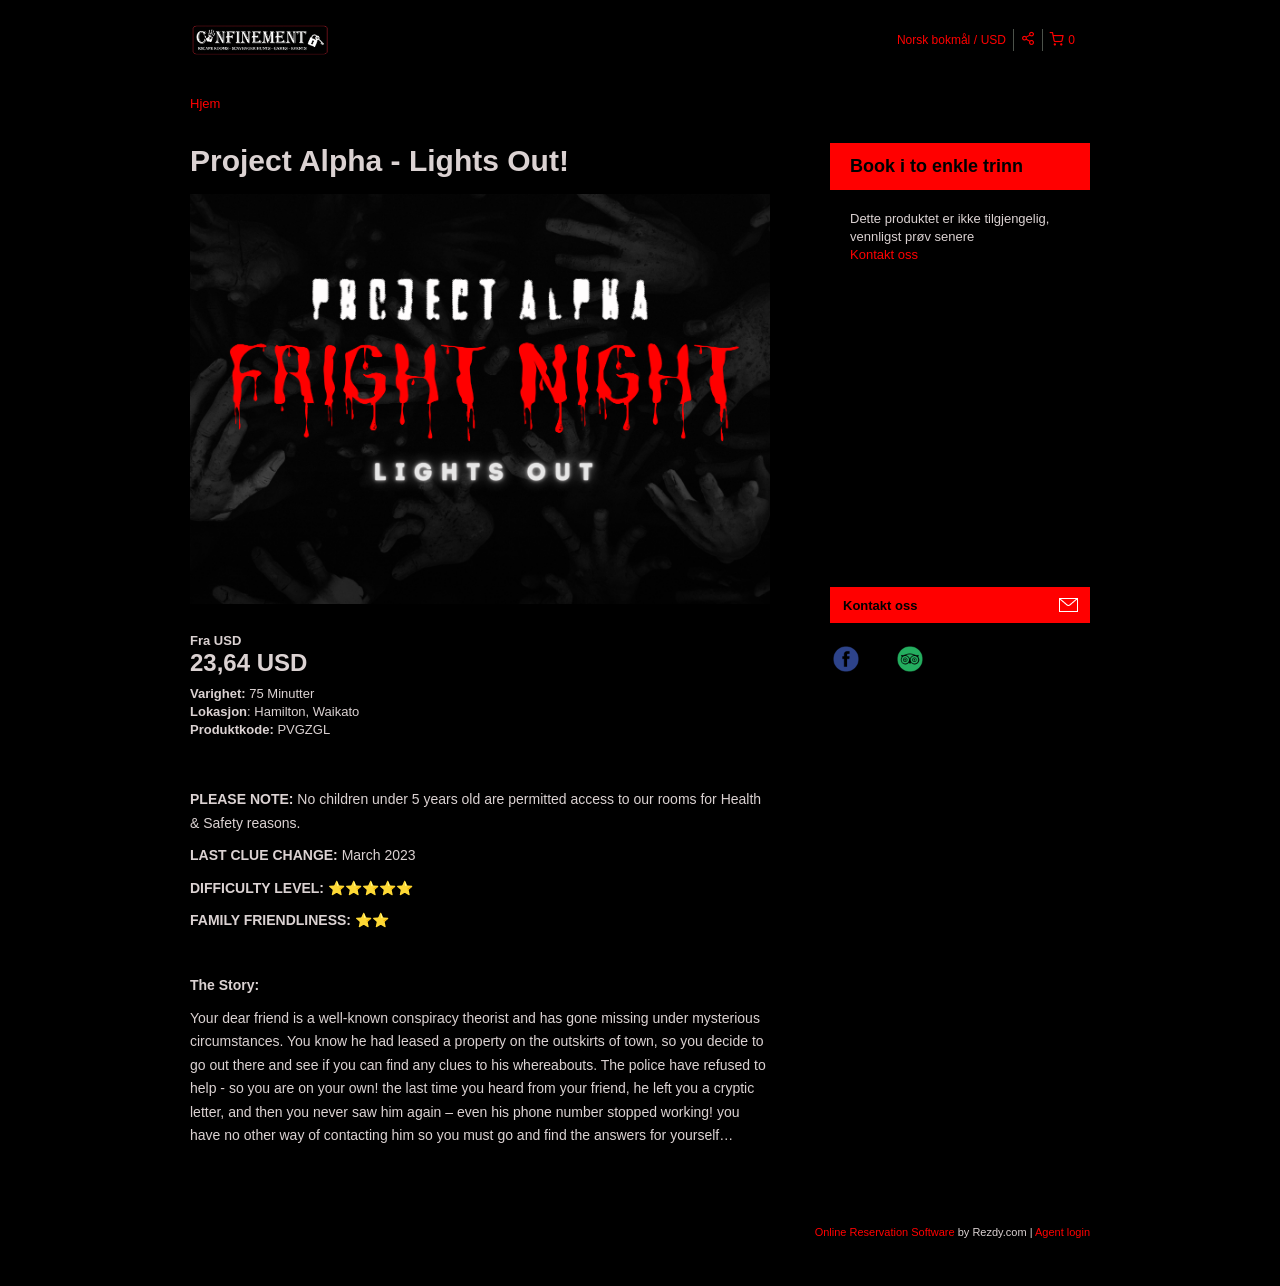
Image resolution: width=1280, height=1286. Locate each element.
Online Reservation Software (885, 1232)
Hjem (205, 103)
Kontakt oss (884, 254)
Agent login (1062, 1232)
